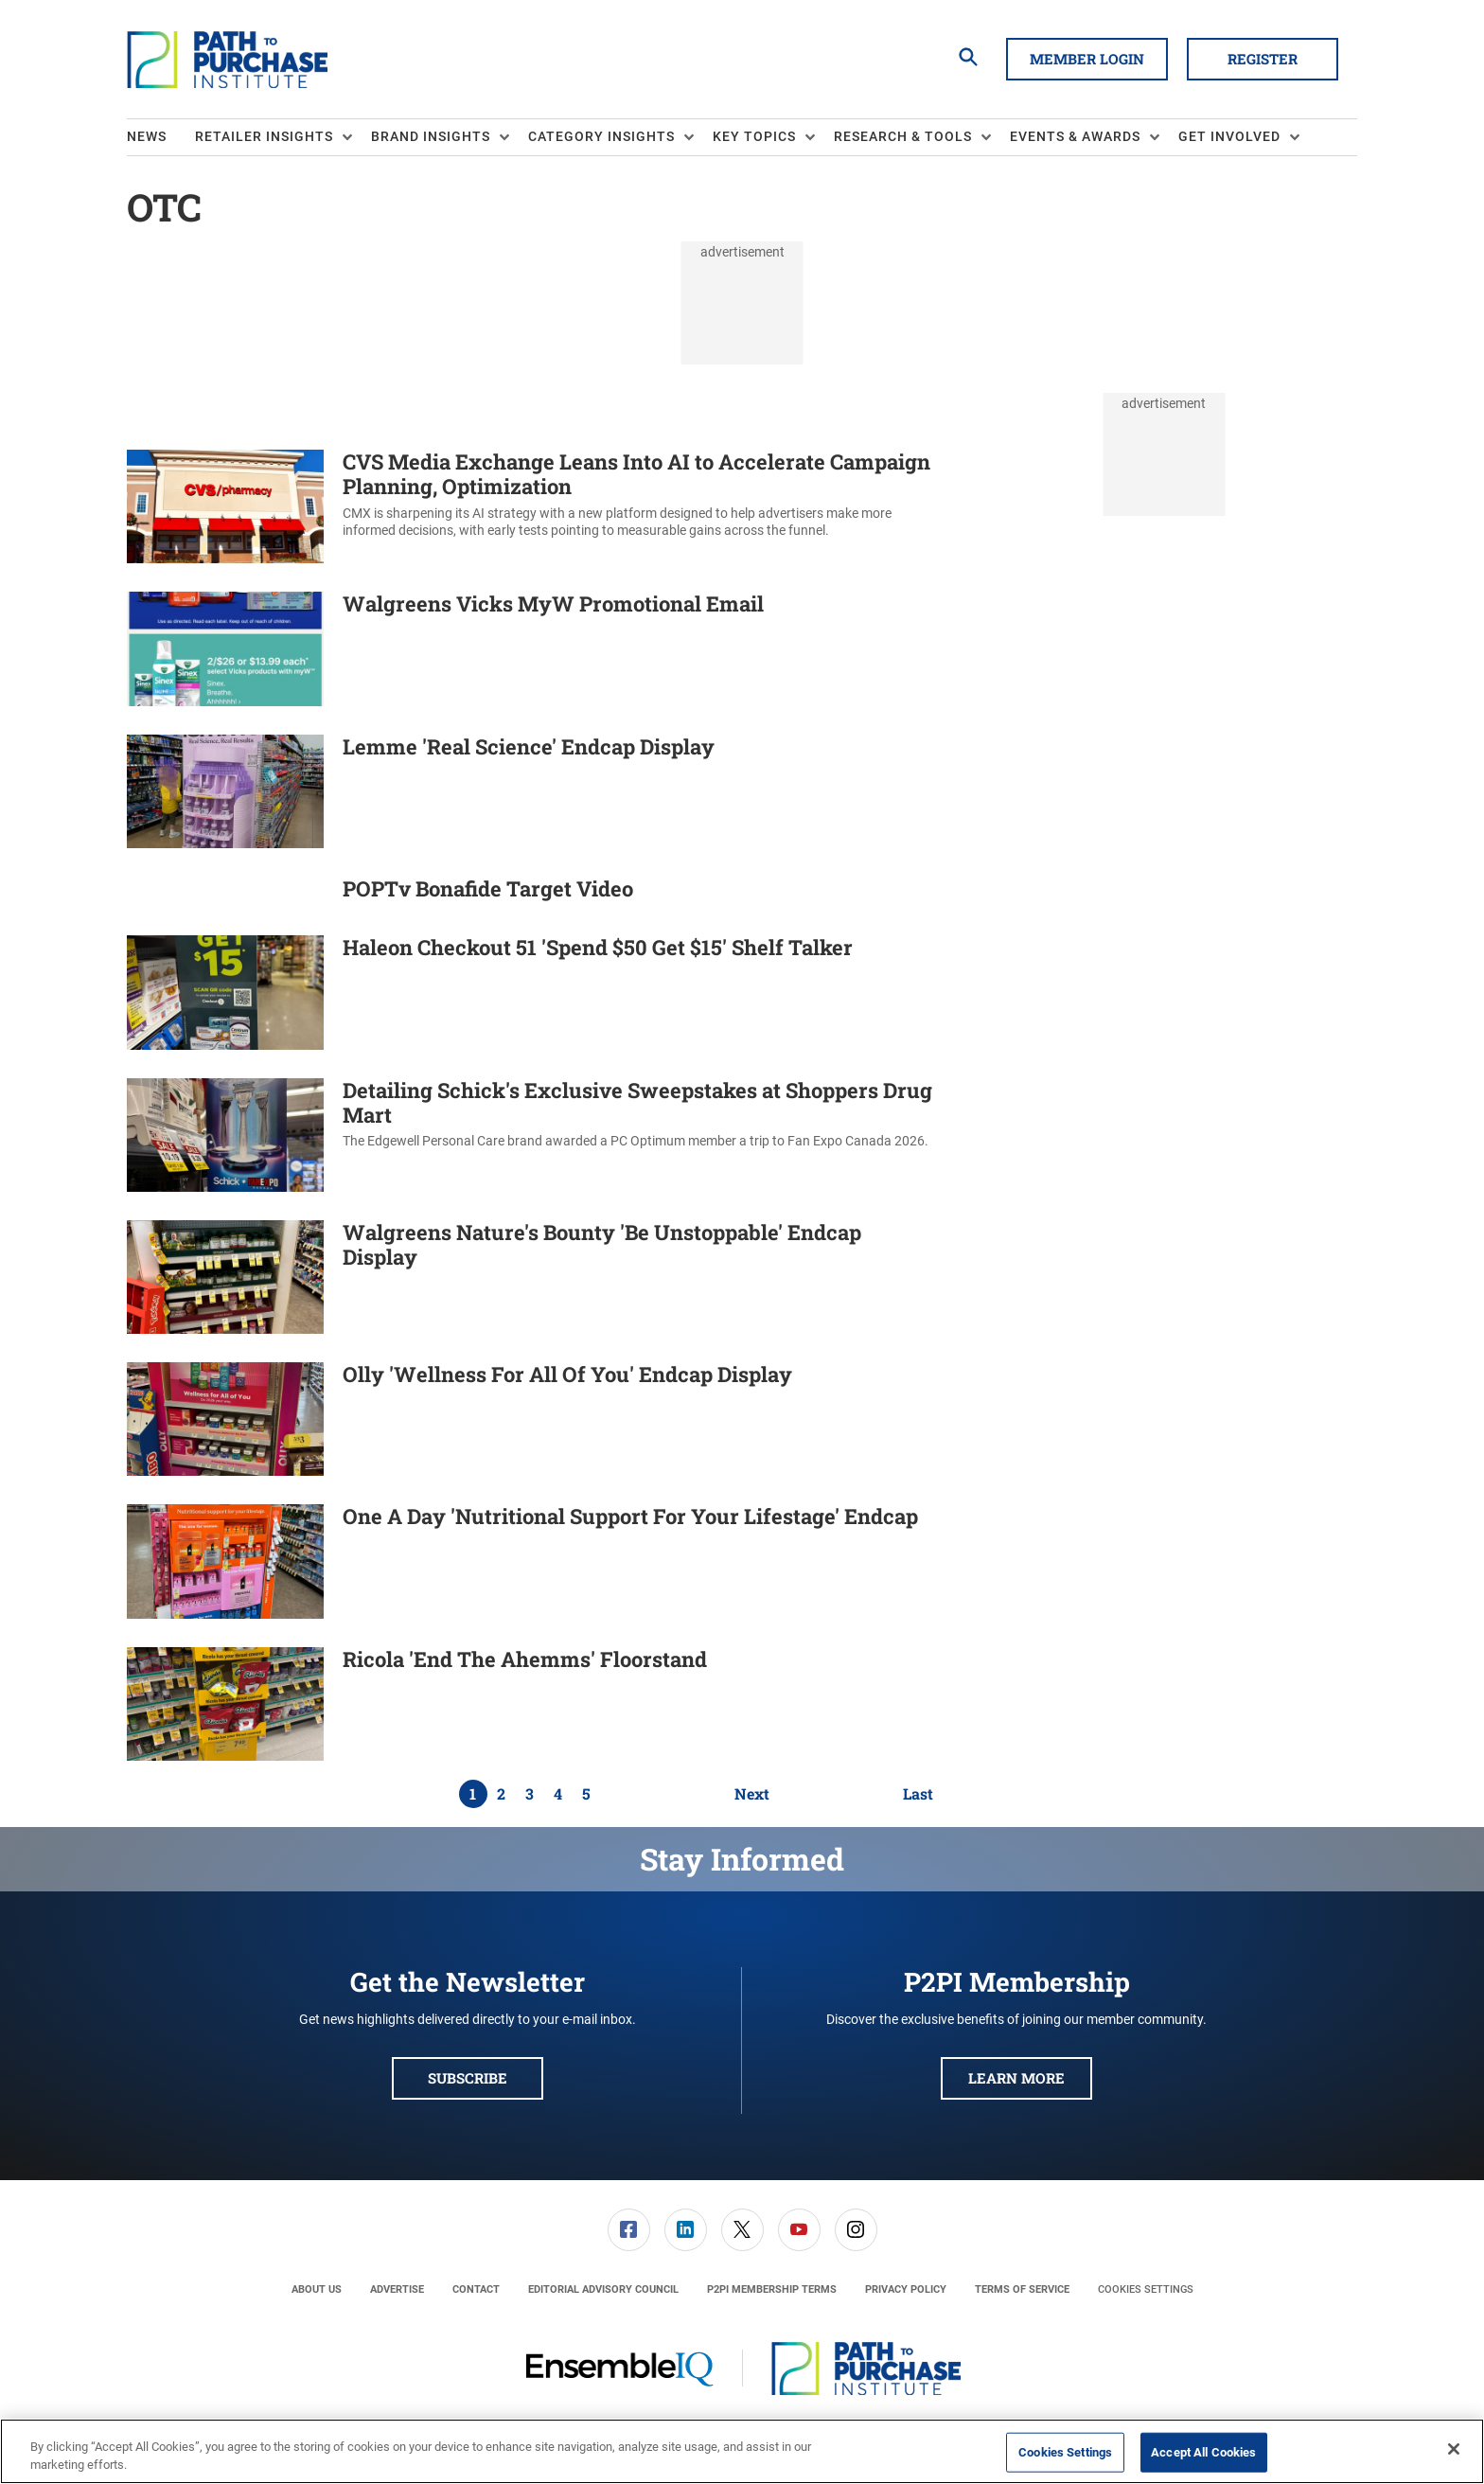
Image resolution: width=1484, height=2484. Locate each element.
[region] (742, 2451)
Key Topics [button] (754, 136)
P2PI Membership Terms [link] (772, 2289)
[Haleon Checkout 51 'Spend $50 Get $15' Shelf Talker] (225, 992)
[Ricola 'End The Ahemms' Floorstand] (225, 1704)
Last (918, 1793)
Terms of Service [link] (1022, 2289)
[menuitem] (161, 137)
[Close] (1454, 2449)
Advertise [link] (397, 2289)
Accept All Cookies (1203, 2452)
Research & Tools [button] (903, 136)
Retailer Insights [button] (264, 136)
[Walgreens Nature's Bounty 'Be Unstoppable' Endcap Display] (225, 1277)
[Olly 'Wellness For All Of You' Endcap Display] (225, 1419)
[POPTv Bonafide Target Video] (225, 892)
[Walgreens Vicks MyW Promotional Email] (225, 648)
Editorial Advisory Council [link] (603, 2289)
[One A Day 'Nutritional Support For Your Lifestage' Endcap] (225, 1561)
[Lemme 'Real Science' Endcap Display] (225, 791)
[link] (629, 2230)
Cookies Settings (1145, 2289)
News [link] (147, 136)
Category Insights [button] (601, 136)
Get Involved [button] (1229, 136)
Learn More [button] (1016, 2077)
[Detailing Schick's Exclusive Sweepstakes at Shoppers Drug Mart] (225, 1135)
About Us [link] (317, 2289)
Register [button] (1263, 58)
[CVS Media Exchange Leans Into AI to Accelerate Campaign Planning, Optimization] (225, 506)
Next (751, 1793)
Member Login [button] (1087, 58)
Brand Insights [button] (430, 136)
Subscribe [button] (467, 2077)
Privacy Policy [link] (905, 2289)
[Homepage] (227, 59)
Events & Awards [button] (1075, 136)
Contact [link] (476, 2289)
